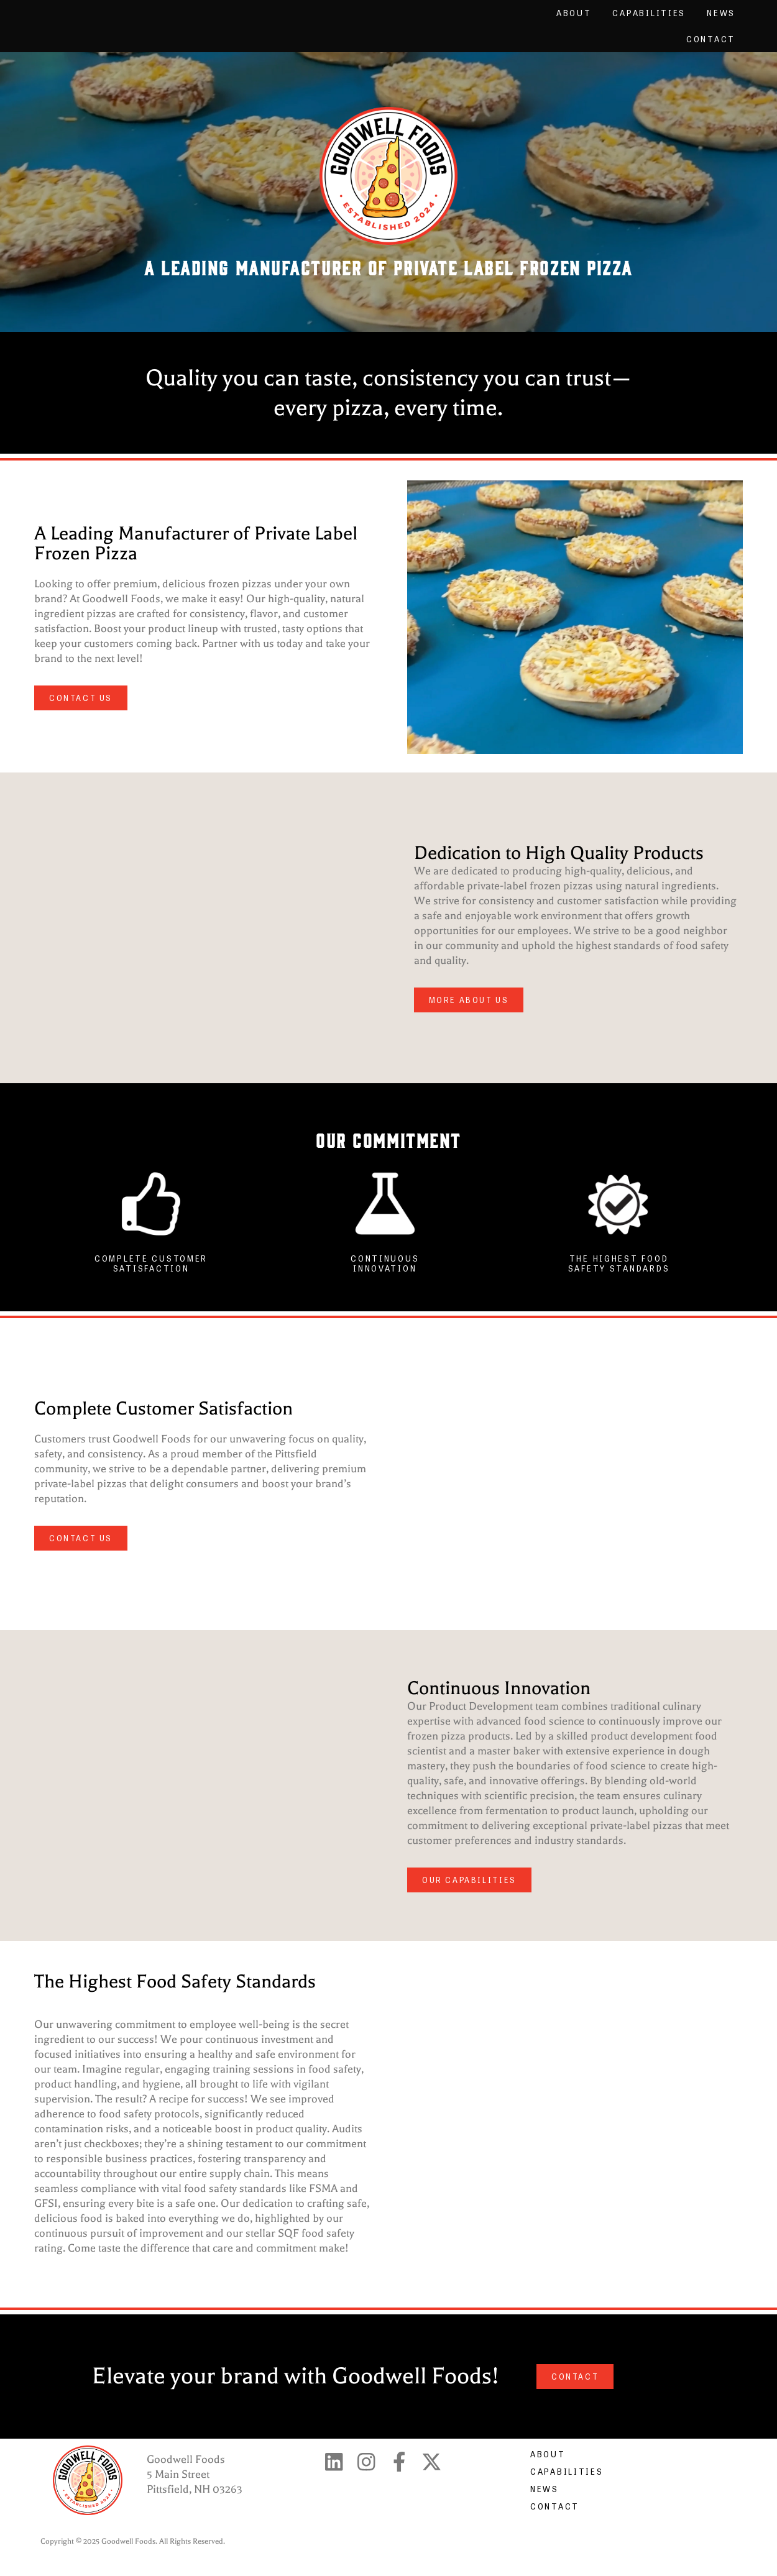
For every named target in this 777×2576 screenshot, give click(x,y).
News (721, 13)
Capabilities (649, 13)
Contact (710, 39)
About (574, 13)
